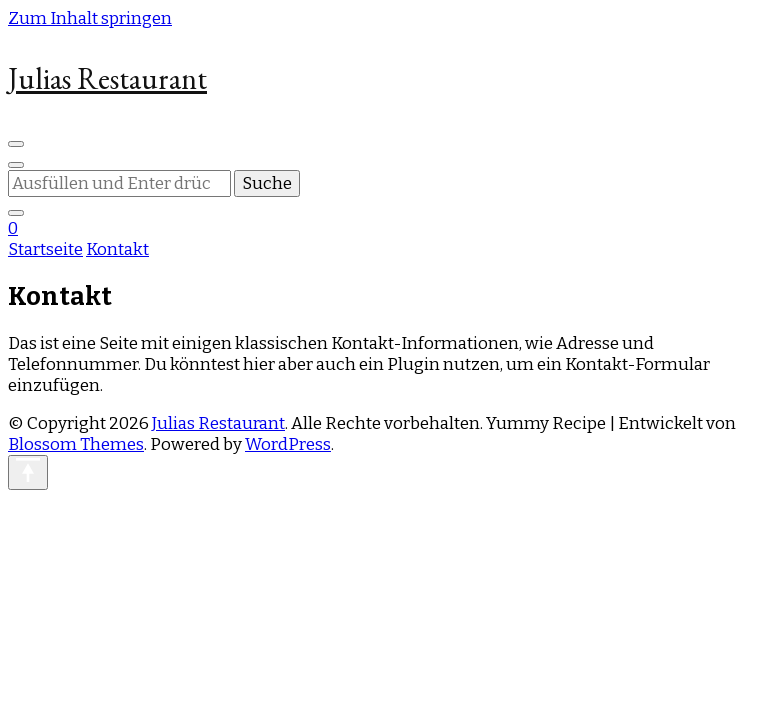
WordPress (288, 444)
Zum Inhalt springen (90, 18)
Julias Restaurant (107, 78)
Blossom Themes (76, 444)
